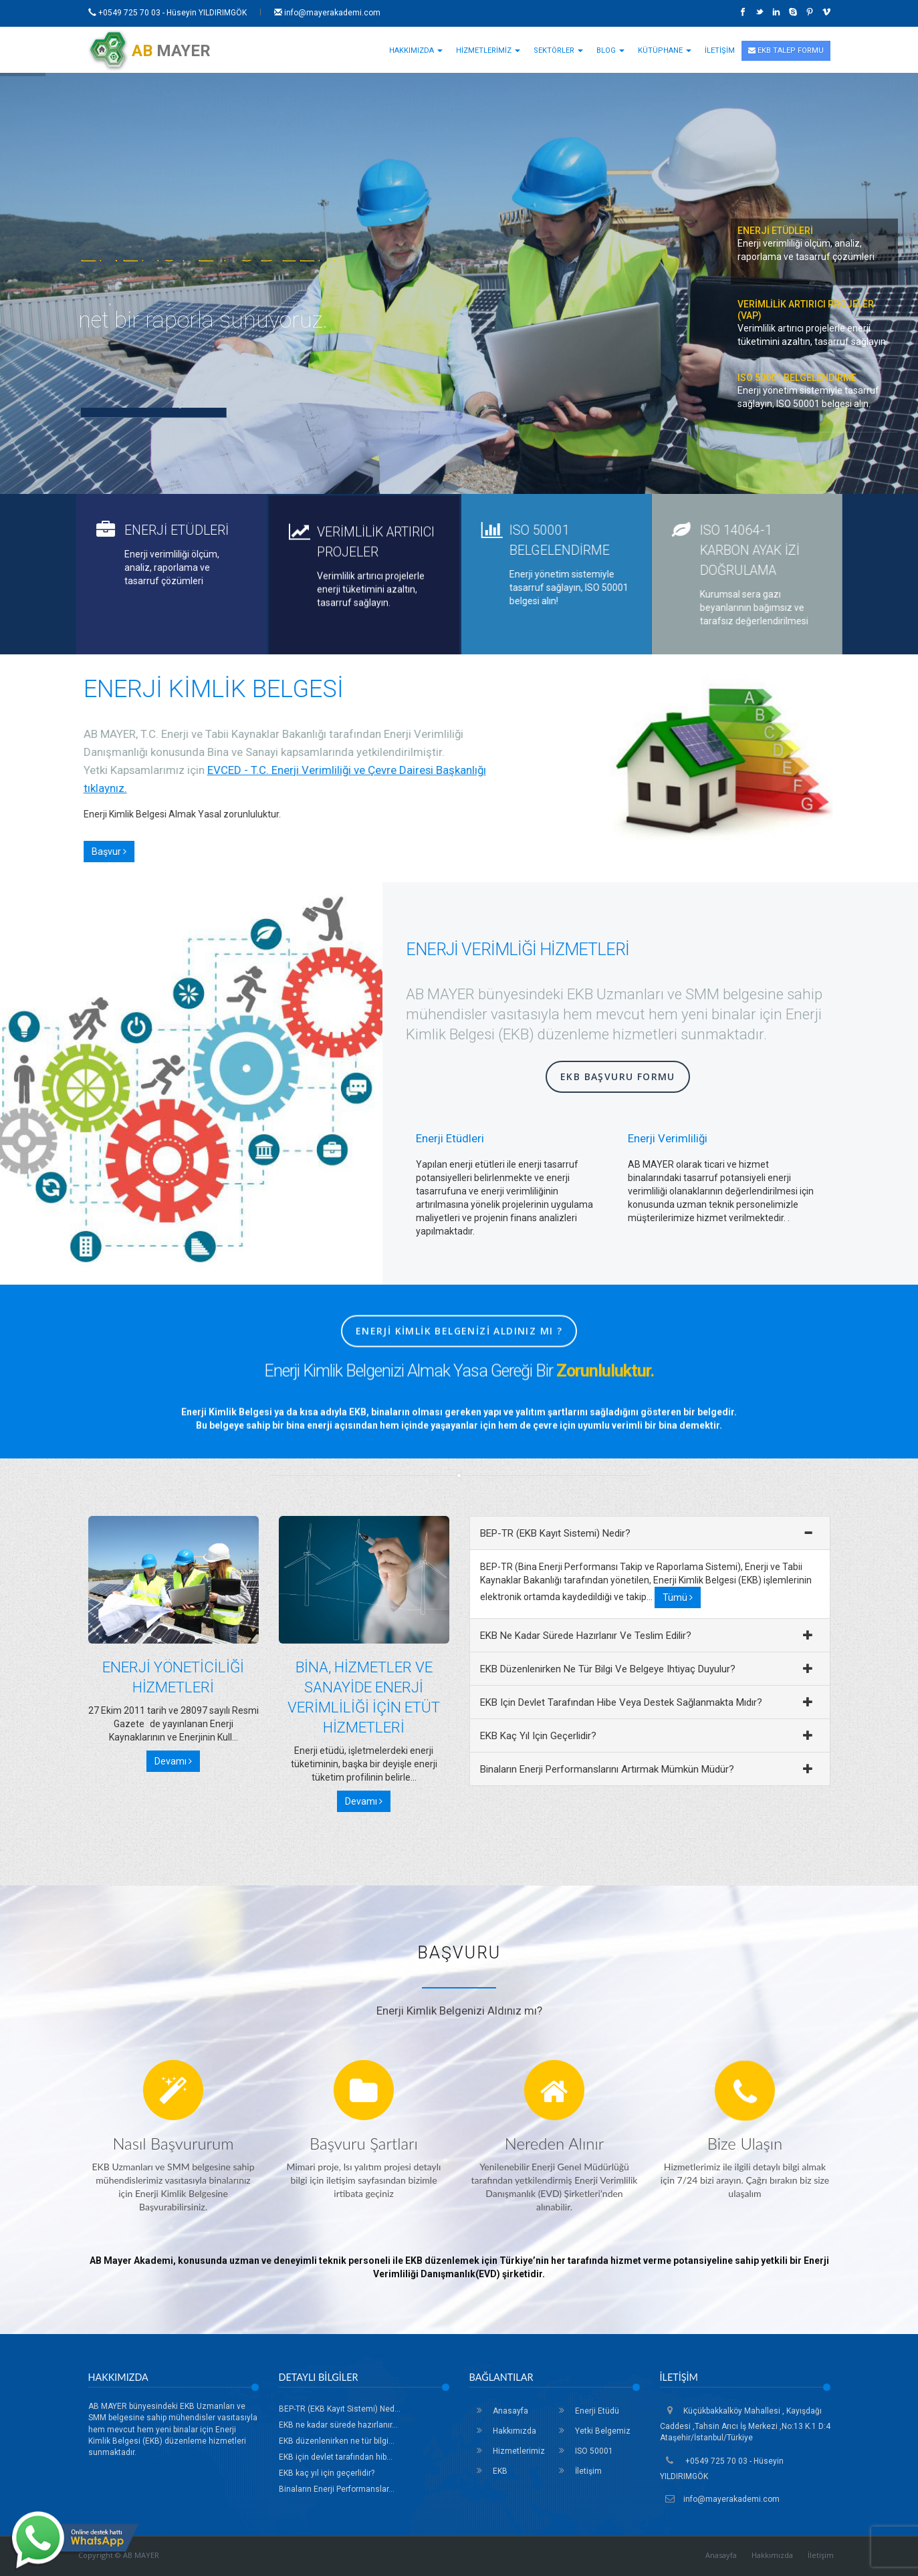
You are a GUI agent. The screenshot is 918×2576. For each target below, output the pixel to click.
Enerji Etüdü (585, 2411)
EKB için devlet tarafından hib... (335, 2457)
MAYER (149, 51)
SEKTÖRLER (558, 50)
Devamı (173, 1761)
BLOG (610, 50)
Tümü (678, 1597)
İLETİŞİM (720, 50)
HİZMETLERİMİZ (488, 50)
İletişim (577, 2471)
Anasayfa (498, 2411)
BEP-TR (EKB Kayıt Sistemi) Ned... (339, 2409)
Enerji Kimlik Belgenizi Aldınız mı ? (459, 1362)
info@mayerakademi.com (327, 12)
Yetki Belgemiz (591, 2431)
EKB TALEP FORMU (786, 50)
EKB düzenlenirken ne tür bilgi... (336, 2441)
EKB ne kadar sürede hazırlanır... (338, 2425)
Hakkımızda (502, 2431)
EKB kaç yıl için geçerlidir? (326, 2473)
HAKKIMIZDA (416, 50)
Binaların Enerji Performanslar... (336, 2489)
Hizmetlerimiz (507, 2451)
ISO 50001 (582, 2451)
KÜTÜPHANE (664, 50)
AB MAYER (141, 2555)
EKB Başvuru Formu (617, 1076)
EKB (488, 2471)
